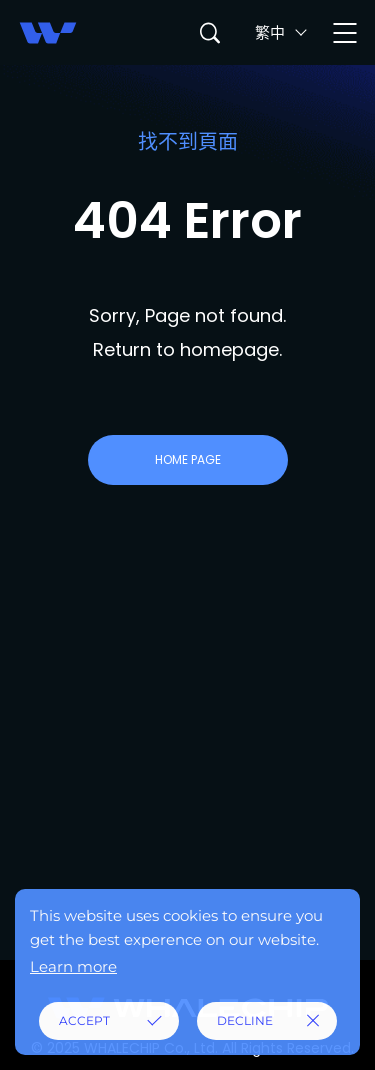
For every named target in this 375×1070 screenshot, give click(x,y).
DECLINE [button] (245, 1020)
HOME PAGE (188, 459)
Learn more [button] (73, 966)
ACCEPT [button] (84, 1020)
